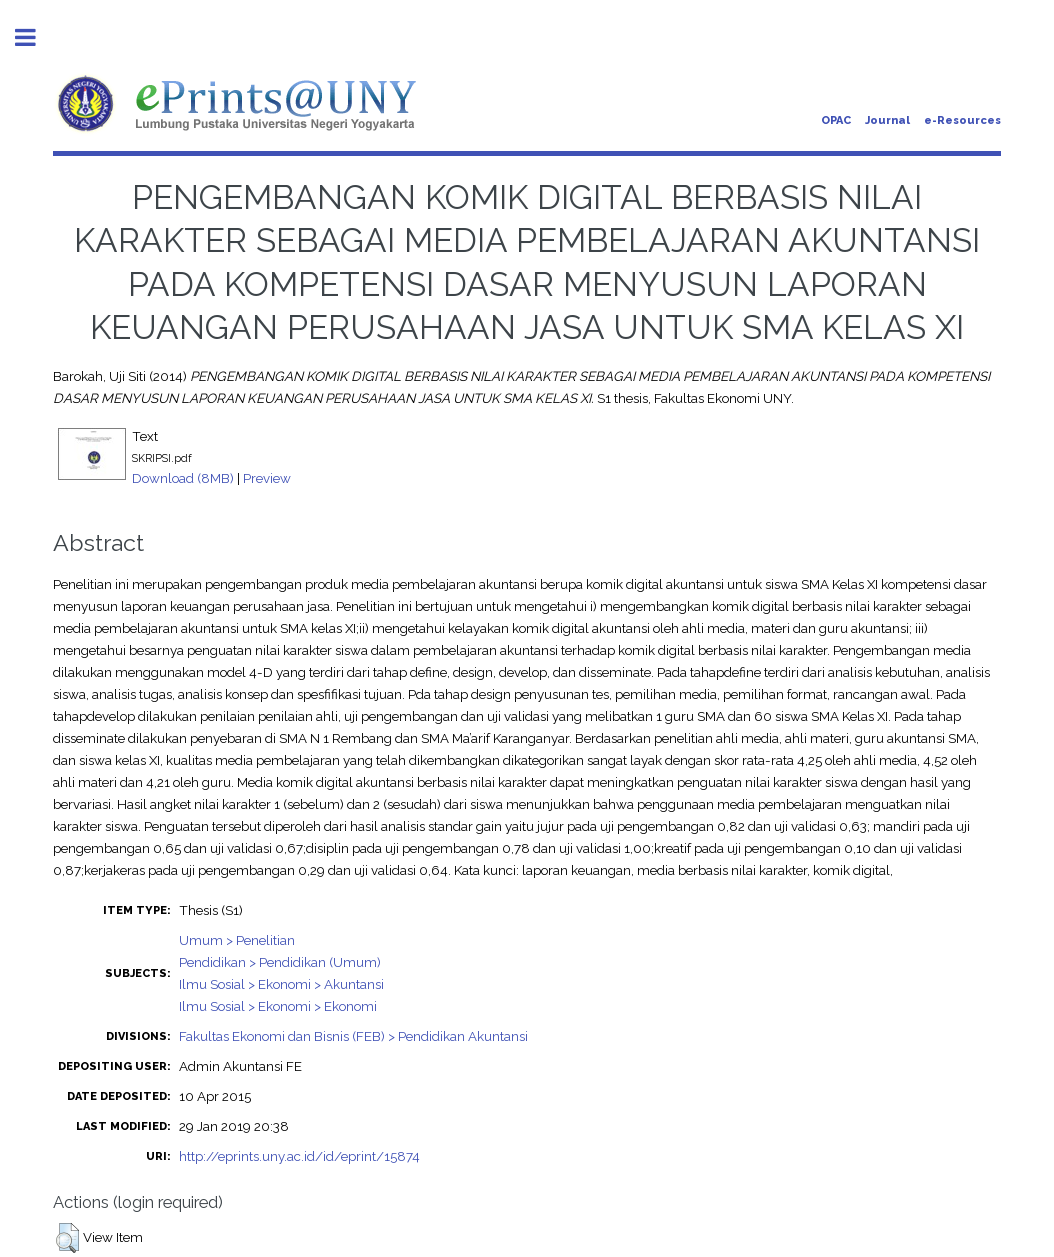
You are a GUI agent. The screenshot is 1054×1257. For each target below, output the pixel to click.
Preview (267, 478)
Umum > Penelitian (237, 940)
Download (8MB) (183, 478)
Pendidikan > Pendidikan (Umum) (280, 962)
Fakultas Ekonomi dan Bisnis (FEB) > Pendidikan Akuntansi (353, 1036)
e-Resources (962, 120)
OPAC (836, 120)
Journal (887, 120)
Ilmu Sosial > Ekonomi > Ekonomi (278, 1006)
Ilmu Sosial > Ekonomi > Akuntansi (281, 984)
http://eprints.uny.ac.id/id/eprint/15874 (299, 1156)
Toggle (36, 37)
